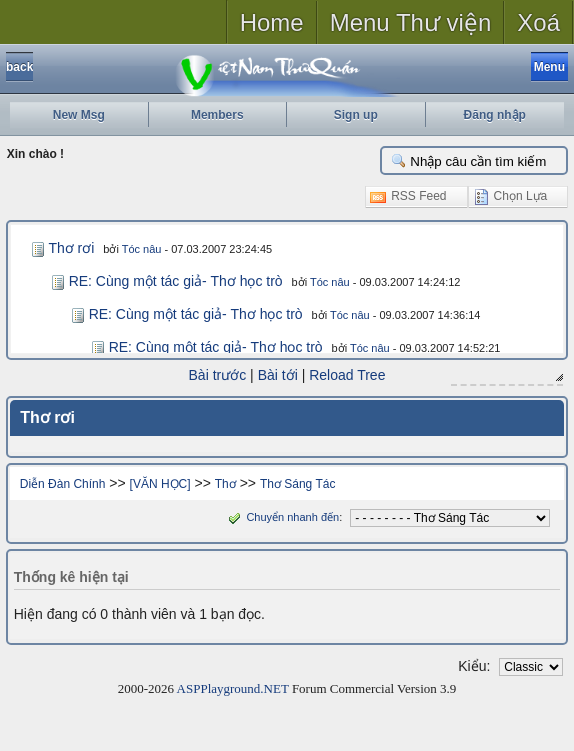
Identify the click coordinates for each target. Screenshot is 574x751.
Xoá (538, 22)
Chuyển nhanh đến (281, 517)
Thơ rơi (71, 248)
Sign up (356, 115)
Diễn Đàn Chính (63, 484)
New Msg (79, 115)
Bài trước (218, 375)
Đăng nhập (495, 115)
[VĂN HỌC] (160, 484)
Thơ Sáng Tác (297, 484)
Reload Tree (347, 375)
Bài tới (278, 375)
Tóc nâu (142, 249)
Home (272, 22)
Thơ (225, 484)
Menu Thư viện (411, 22)
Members (217, 115)
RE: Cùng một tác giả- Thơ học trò (176, 281)
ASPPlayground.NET (233, 688)
